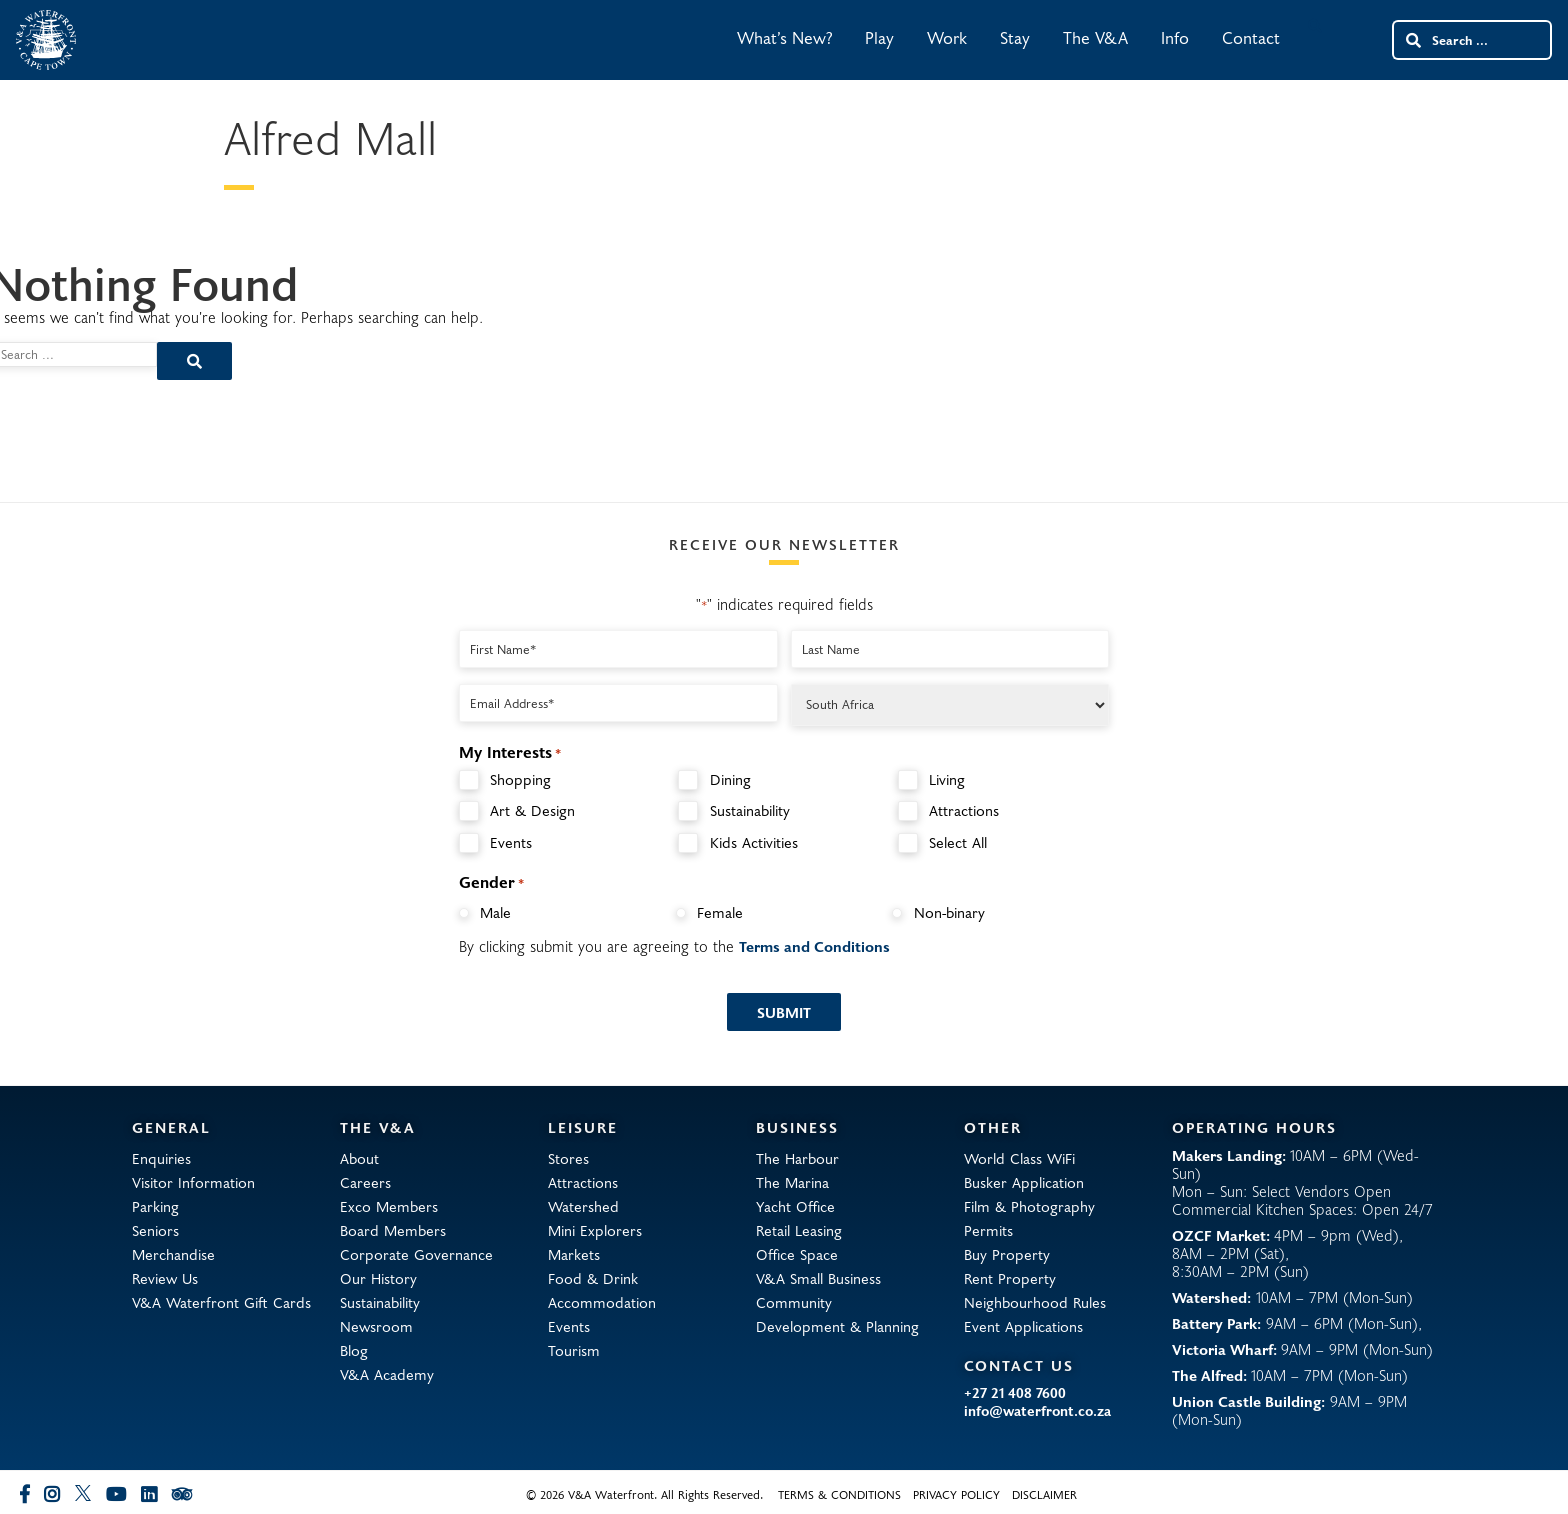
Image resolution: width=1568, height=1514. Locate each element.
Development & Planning (837, 1326)
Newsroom (376, 1326)
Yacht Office (795, 1206)
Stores (568, 1158)
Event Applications (1023, 1326)
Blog (354, 1350)
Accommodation (602, 1302)
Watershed (583, 1206)
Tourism (574, 1350)
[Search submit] (1412, 40)
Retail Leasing (799, 1230)
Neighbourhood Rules (1035, 1302)
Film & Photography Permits (1029, 1218)
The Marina (792, 1182)
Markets (574, 1254)
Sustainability (750, 810)
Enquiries (161, 1158)
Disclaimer (1044, 1494)
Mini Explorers (595, 1230)
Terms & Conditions (839, 1494)
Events (511, 842)
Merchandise (173, 1254)
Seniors (155, 1230)
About (359, 1158)
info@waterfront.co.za (1037, 1411)
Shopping (520, 779)
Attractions (964, 810)
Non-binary (949, 912)
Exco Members (389, 1206)
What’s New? (784, 37)
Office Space (797, 1254)
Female (720, 912)
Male (495, 912)
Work (947, 37)
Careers (365, 1182)
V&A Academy (387, 1374)
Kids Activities (754, 842)
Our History (378, 1278)
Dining (730, 779)
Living (947, 779)
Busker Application (1024, 1182)
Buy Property (1007, 1254)
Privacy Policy (956, 1494)
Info (1175, 37)
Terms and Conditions (814, 946)
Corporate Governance (416, 1254)
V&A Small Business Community (818, 1290)
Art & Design (532, 810)
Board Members (393, 1230)
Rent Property (1010, 1278)
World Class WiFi (1019, 1158)
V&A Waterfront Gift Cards (221, 1302)
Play (879, 37)
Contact (1251, 37)
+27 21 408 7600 (1015, 1393)
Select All (958, 842)
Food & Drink (593, 1278)
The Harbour (797, 1158)
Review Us (165, 1278)
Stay (1015, 37)
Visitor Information (193, 1182)
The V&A (1095, 37)
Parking (155, 1206)
